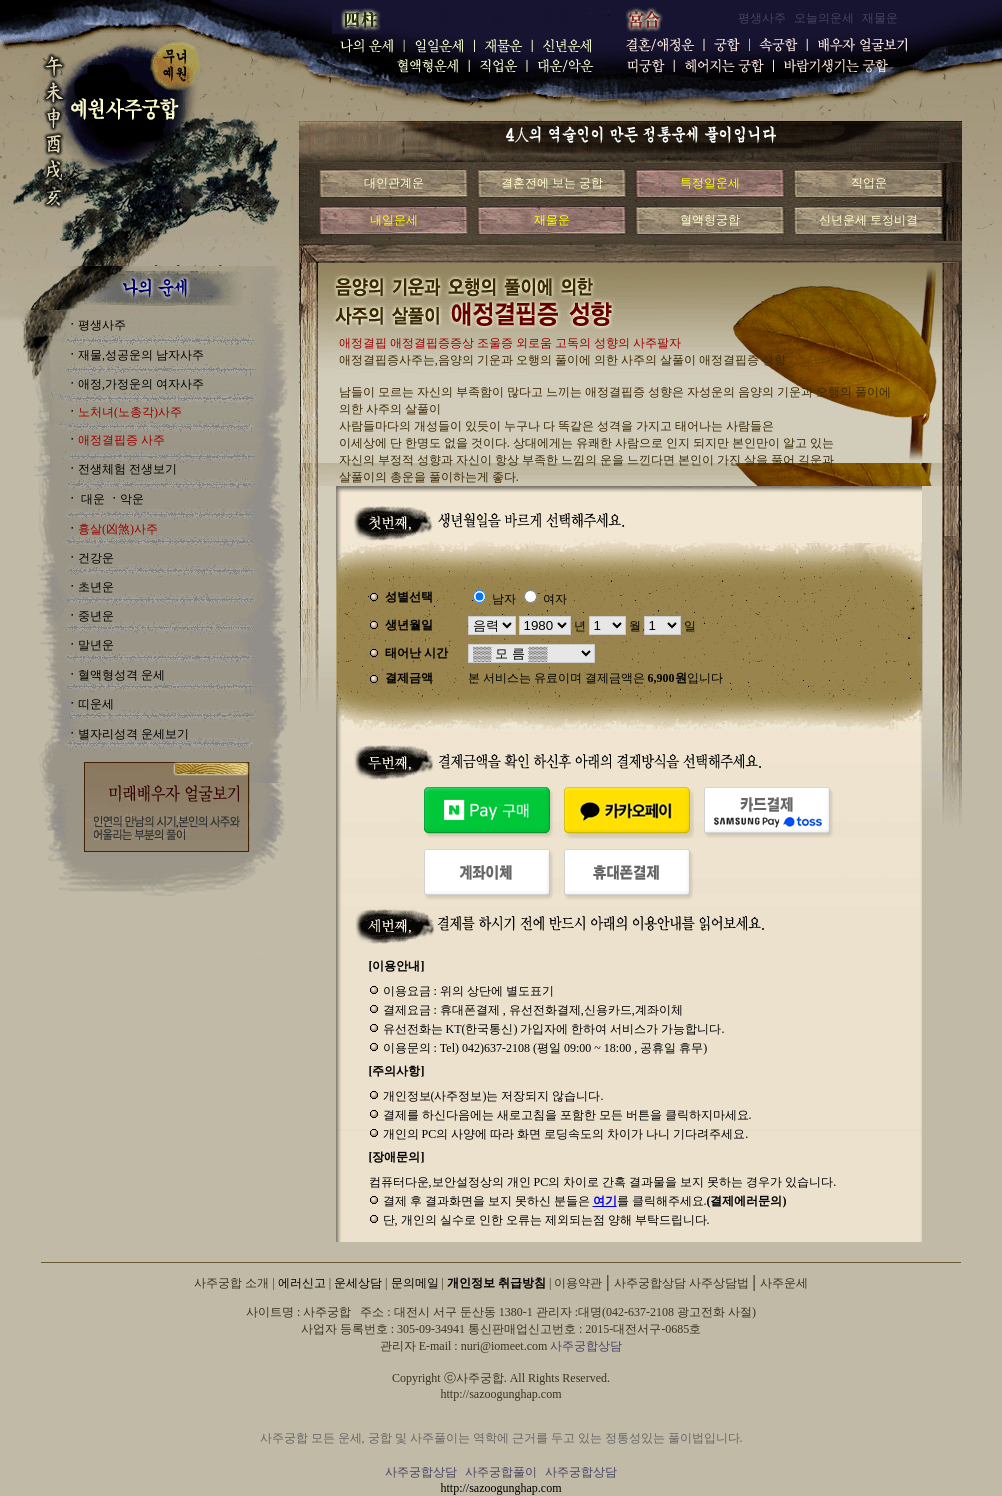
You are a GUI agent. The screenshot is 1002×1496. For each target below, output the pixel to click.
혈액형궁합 (710, 220)
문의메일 (415, 1283)
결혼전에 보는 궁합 (552, 183)
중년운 (96, 616)
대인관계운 (394, 183)
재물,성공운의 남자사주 (141, 355)
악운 (132, 499)
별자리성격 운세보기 (133, 734)
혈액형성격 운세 (121, 675)
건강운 (96, 558)
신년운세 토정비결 (868, 220)
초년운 (96, 587)
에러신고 (302, 1283)
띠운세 (96, 704)
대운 (91, 499)
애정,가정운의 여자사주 (141, 384)
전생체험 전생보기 (127, 469)
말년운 (96, 645)
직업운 (869, 183)
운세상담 (358, 1283)
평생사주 (102, 325)
